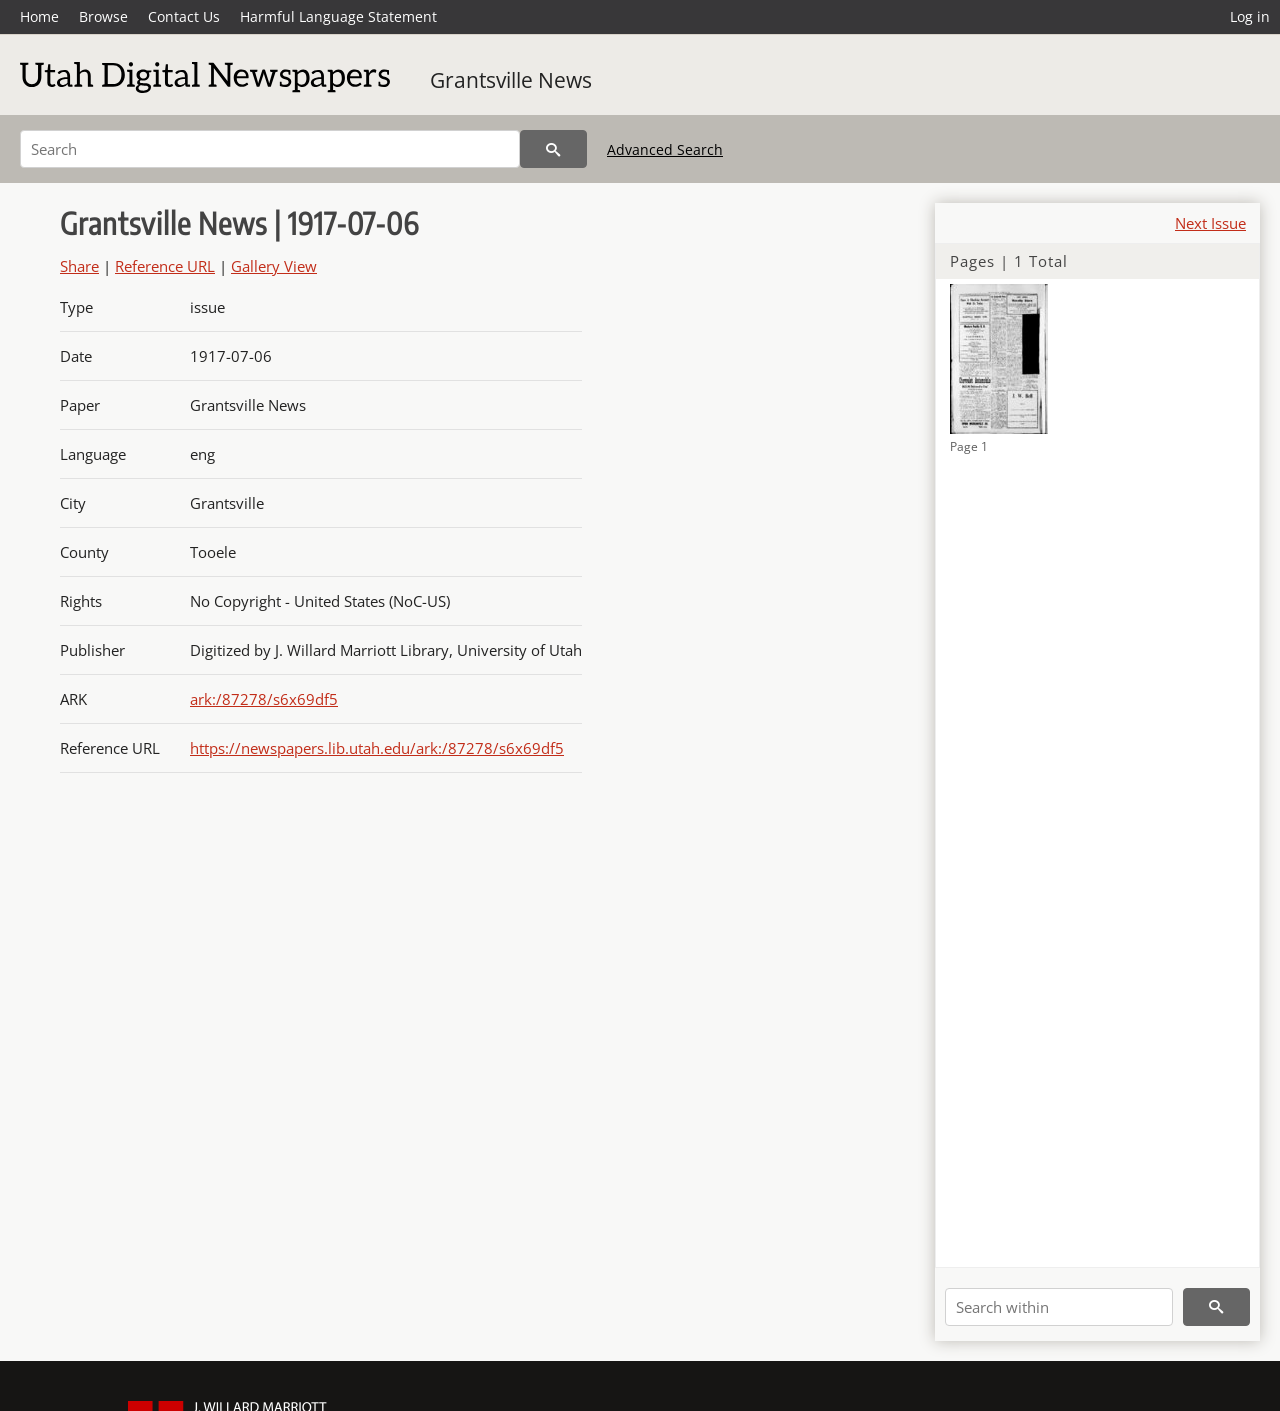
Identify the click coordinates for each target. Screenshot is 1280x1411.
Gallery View (274, 266)
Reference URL (165, 266)
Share (79, 266)
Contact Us (184, 16)
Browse (103, 16)
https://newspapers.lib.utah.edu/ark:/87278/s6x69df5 (377, 748)
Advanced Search (665, 149)
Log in (1250, 16)
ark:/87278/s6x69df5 (264, 699)
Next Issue (1210, 223)
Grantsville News (511, 80)
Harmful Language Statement (338, 16)
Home (39, 16)
